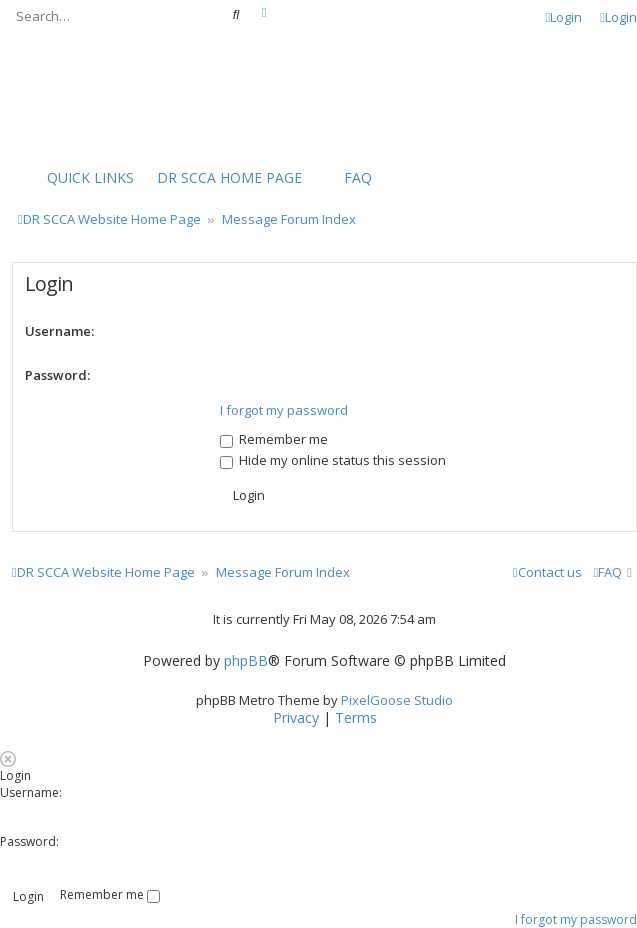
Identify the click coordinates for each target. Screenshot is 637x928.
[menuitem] (220, 178)
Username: (59, 331)
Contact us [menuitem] (547, 572)
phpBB (246, 661)
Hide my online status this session (333, 460)
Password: (57, 375)
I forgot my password (284, 410)
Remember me (274, 439)
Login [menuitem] (564, 17)
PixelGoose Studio (397, 700)
